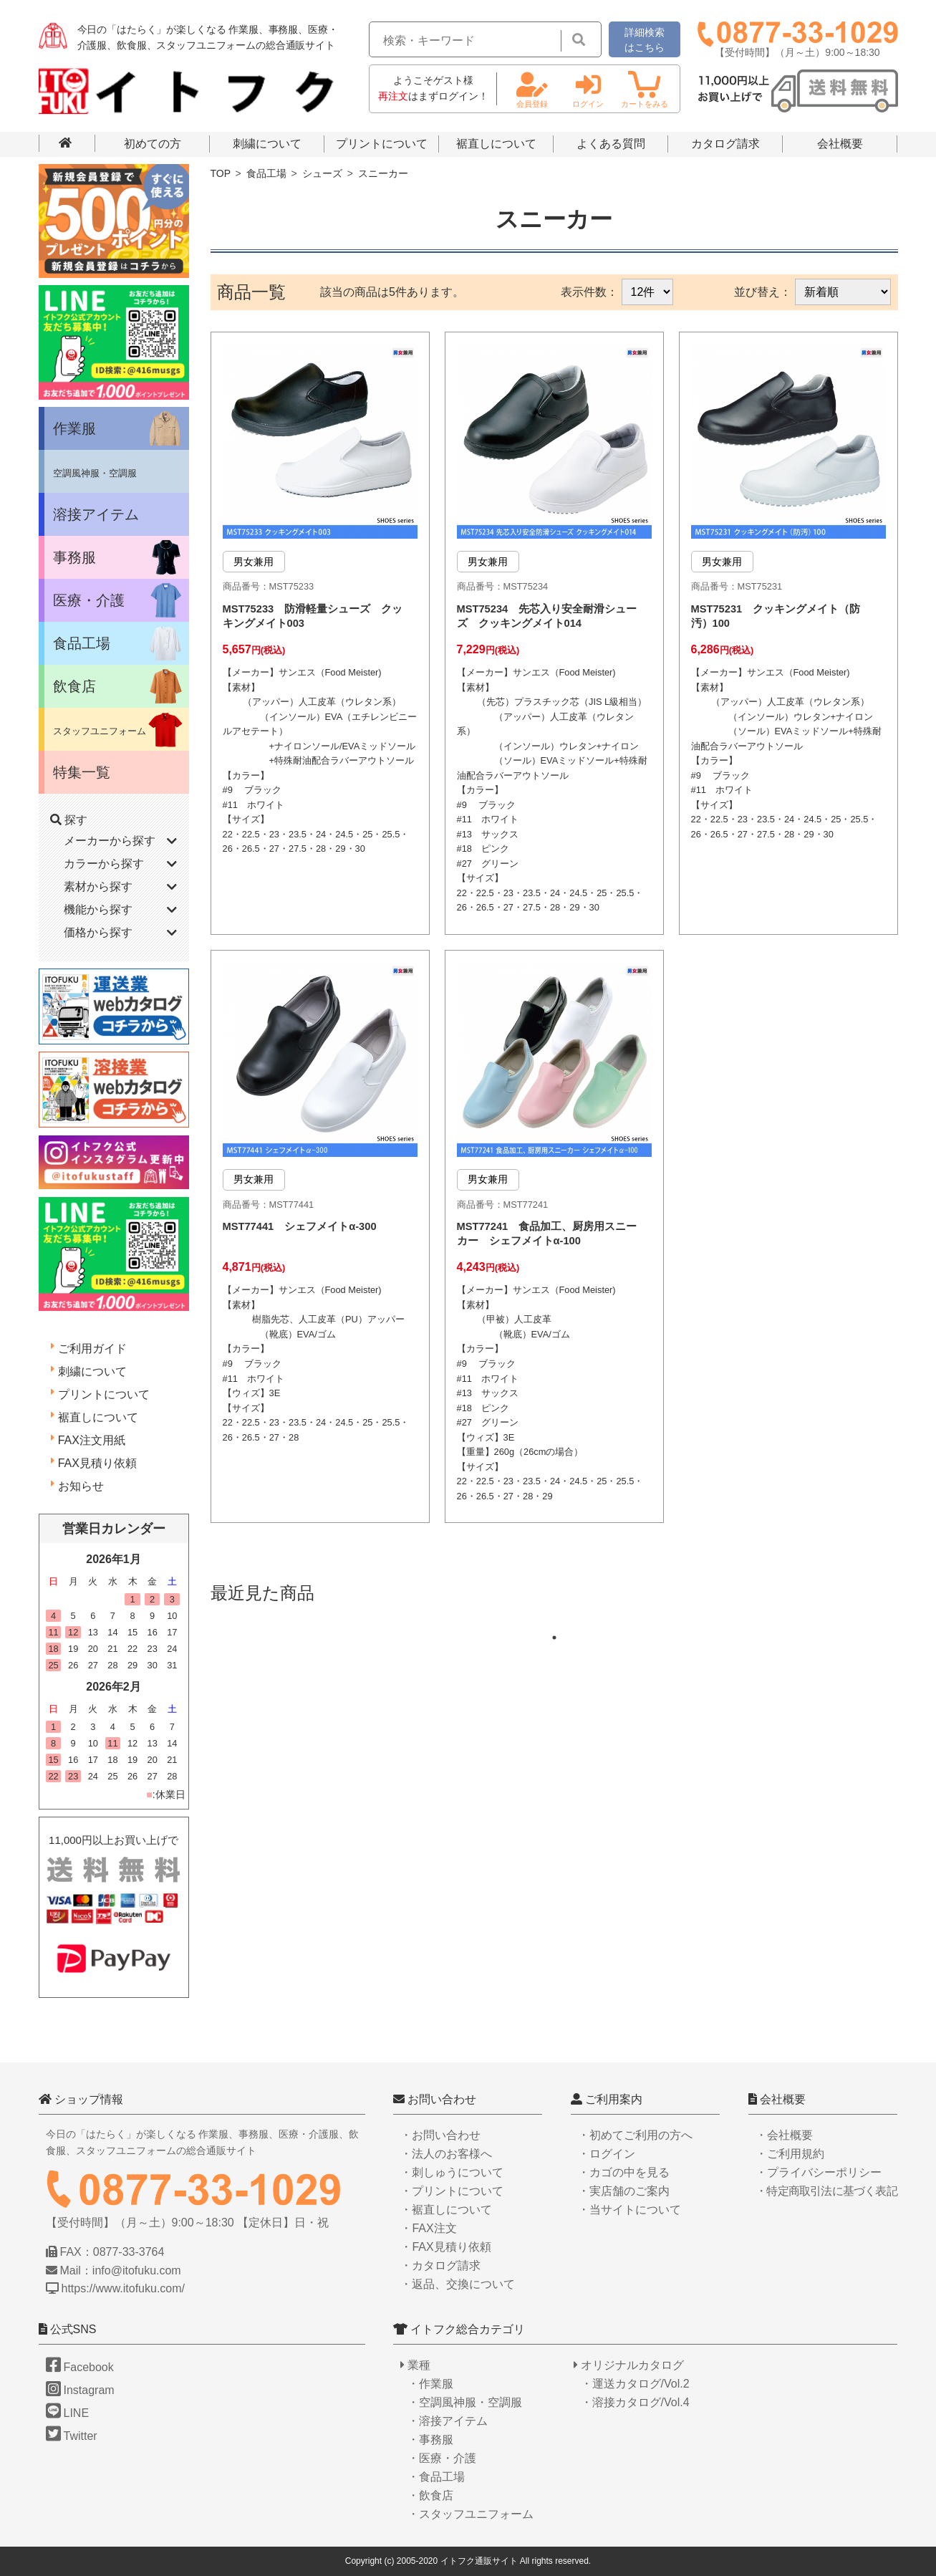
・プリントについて (451, 2191)
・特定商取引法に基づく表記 (826, 2191)
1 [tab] (561, 1703)
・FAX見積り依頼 (445, 2247)
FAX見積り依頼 (97, 1463)
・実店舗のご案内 (624, 2191)
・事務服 (430, 2439)
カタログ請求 (725, 144)
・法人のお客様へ (446, 2154)
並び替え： (762, 292)
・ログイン (606, 2154)
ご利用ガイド (92, 1348)
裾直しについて (496, 144)
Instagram (80, 2390)
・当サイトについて (629, 2209)
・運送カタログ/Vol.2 (635, 2384)
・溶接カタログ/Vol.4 (635, 2402)
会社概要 (840, 144)
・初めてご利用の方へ (635, 2135)
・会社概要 (784, 2135)
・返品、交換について (457, 2284)
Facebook (80, 2367)
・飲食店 (430, 2495)
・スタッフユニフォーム (470, 2514)
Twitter (71, 2436)
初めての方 (152, 144)
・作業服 (430, 2384)
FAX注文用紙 (91, 1440)
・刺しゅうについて (451, 2172)
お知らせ (81, 1486)
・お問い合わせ (440, 2135)
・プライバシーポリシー (819, 2172)
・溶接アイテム (447, 2421)
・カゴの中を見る (624, 2172)
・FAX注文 (428, 2228)
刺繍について (267, 144)
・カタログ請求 (440, 2265)
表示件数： (589, 292)
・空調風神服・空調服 (464, 2402)
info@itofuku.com (136, 2270)
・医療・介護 (441, 2458)
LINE (68, 2413)
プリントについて (382, 144)
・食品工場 (436, 2477)
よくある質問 (610, 144)
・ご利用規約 (790, 2154)
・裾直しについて (446, 2209)
